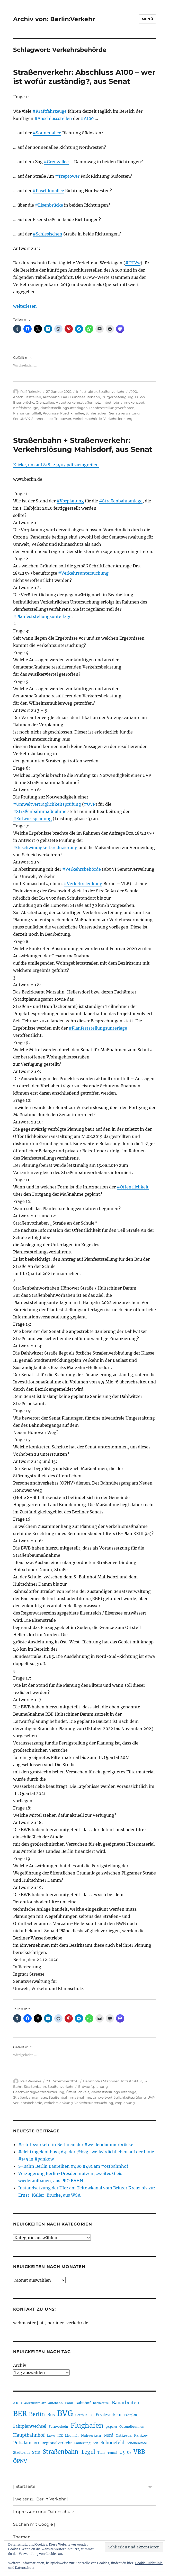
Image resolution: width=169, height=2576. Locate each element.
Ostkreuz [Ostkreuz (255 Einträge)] (124, 2435)
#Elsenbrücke (49, 205)
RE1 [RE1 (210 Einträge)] (36, 2443)
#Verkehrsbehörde (81, 869)
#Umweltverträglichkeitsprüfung (47, 804)
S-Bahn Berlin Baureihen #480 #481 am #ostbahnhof (73, 2166)
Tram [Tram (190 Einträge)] (101, 2453)
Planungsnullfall (27, 413)
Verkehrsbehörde (87, 419)
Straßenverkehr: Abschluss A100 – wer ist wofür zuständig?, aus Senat (84, 77)
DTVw (140, 397)
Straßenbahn (35, 2086)
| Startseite (24, 2486)
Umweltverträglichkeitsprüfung (119, 2097)
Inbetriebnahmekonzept (123, 402)
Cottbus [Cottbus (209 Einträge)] (81, 2415)
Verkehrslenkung (117, 419)
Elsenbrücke (23, 402)
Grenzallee (45, 402)
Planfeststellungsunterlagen (64, 408)
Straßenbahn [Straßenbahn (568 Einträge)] (60, 2451)
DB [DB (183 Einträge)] (91, 2415)
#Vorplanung (70, 500)
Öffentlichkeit (77, 2092)
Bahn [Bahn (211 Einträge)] (69, 2403)
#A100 (87, 118)
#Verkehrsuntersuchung (83, 573)
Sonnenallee (42, 419)
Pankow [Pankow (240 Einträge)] (141, 2435)
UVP (151, 2097)
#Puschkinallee (48, 190)
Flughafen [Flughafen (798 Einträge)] (87, 2425)
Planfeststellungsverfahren (112, 408)
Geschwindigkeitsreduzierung (38, 2092)
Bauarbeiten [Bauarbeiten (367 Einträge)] (125, 2403)
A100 (133, 391)
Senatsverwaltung (124, 413)
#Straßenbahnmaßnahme (39, 811)
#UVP (89, 804)
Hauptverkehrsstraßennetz (78, 402)
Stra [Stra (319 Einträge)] (36, 2452)
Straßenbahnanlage (30, 2097)
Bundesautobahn (85, 397)
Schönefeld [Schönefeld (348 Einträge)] (112, 2442)
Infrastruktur (86, 391)
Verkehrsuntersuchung (93, 2103)
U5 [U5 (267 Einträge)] (122, 2452)
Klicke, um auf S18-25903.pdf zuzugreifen (56, 464)
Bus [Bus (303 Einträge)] (51, 2414)
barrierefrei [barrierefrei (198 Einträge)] (101, 2403)
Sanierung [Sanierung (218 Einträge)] (82, 2443)
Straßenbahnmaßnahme (70, 2097)
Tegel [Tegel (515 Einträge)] (88, 2452)
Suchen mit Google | (34, 2524)
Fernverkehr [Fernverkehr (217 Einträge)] (58, 2426)
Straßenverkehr (111, 391)
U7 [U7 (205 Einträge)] (129, 2453)
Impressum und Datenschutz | (45, 2511)
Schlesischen (97, 413)
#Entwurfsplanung (32, 818)
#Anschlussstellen (53, 118)
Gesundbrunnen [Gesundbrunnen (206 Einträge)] (131, 2426)
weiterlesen (25, 306)
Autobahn (51, 397)
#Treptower (67, 176)
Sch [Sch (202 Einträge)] (95, 2443)
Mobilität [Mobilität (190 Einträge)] (72, 2436)
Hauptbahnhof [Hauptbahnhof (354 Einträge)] (29, 2435)
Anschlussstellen (27, 397)
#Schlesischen (47, 234)
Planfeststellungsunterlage (113, 2092)
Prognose (51, 413)
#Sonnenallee (47, 132)
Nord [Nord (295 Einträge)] (108, 2435)
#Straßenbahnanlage (121, 500)
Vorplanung (125, 2103)
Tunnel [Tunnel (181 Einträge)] (112, 2453)
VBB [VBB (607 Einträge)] (139, 2451)
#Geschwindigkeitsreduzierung (45, 847)
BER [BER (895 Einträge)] (20, 2413)
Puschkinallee (72, 413)
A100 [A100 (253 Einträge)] (17, 2403)
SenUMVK (21, 419)
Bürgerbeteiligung (118, 397)
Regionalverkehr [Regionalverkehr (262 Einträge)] (56, 2443)
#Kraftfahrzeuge (49, 111)
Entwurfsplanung (93, 2086)
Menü (147, 19)
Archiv (19, 2365)
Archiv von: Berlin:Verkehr (54, 19)
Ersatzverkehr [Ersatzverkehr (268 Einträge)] (109, 2414)
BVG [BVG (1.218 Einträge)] (65, 2413)
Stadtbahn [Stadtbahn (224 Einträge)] (21, 2453)
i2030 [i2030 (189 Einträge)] (51, 2436)
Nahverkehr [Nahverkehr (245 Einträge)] (91, 2435)
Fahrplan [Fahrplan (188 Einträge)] (130, 2415)
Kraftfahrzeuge (25, 408)
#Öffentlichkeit (133, 1186)
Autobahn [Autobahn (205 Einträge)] (55, 2403)
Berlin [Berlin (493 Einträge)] (37, 2414)
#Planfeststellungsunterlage (42, 616)
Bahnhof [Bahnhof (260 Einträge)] (83, 2403)
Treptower (62, 419)
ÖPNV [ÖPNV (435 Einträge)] (20, 2461)
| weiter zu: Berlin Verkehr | (40, 2499)
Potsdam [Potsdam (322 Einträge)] (22, 2442)
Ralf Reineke (30, 391)
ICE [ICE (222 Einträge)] (60, 2436)
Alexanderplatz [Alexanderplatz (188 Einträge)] (35, 2403)
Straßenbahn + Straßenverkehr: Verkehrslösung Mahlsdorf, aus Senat (82, 445)
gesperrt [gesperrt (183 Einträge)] (111, 2426)
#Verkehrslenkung (83, 883)
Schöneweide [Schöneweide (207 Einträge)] (137, 2443)
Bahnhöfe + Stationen (101, 2081)
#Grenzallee (56, 161)
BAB (65, 397)
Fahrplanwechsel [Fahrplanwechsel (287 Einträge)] (29, 2426)
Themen (22, 2536)
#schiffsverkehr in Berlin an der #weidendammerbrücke (75, 2144)
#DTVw (132, 262)
